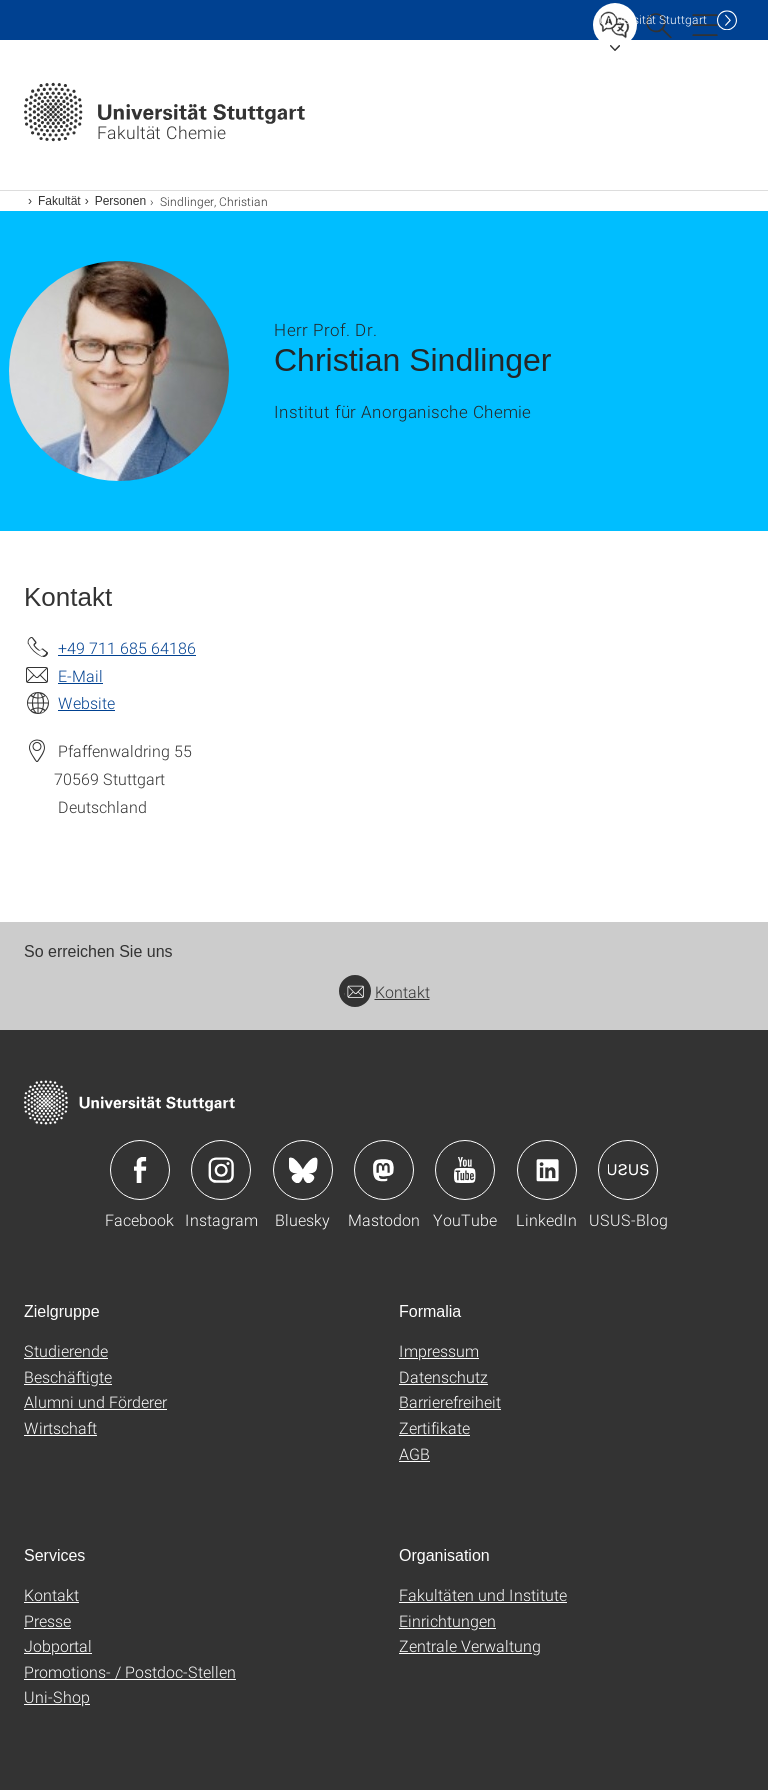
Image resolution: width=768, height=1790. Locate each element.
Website (86, 702)
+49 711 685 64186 (127, 647)
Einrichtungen (447, 1620)
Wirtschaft (60, 1427)
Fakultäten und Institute (483, 1594)
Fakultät (59, 201)
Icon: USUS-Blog (628, 1170)
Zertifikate (434, 1427)
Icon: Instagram (221, 1170)
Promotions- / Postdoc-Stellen (130, 1671)
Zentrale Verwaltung (470, 1645)
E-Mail (80, 675)
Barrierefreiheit (450, 1401)
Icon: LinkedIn (547, 1170)
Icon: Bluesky (303, 1170)
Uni (653, 19)
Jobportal (58, 1645)
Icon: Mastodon (384, 1170)
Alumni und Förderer (95, 1401)
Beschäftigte (68, 1376)
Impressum (439, 1350)
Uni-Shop (57, 1696)
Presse (47, 1620)
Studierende (66, 1350)
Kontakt (384, 991)
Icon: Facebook (140, 1170)
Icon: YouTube (465, 1170)
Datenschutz (443, 1376)
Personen (120, 201)
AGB (414, 1453)
